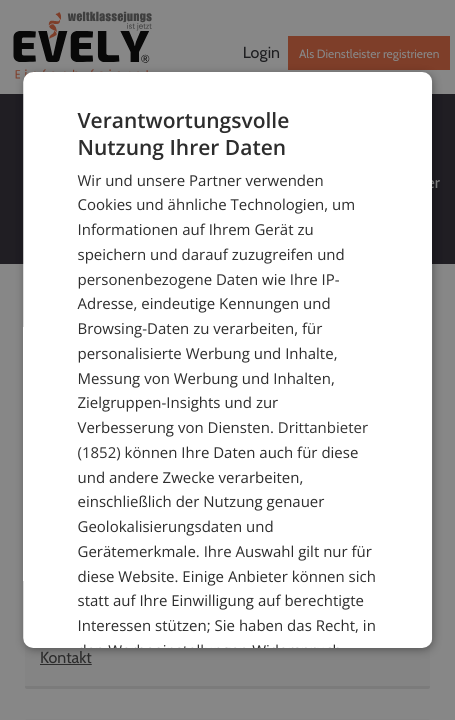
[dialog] (228, 360)
